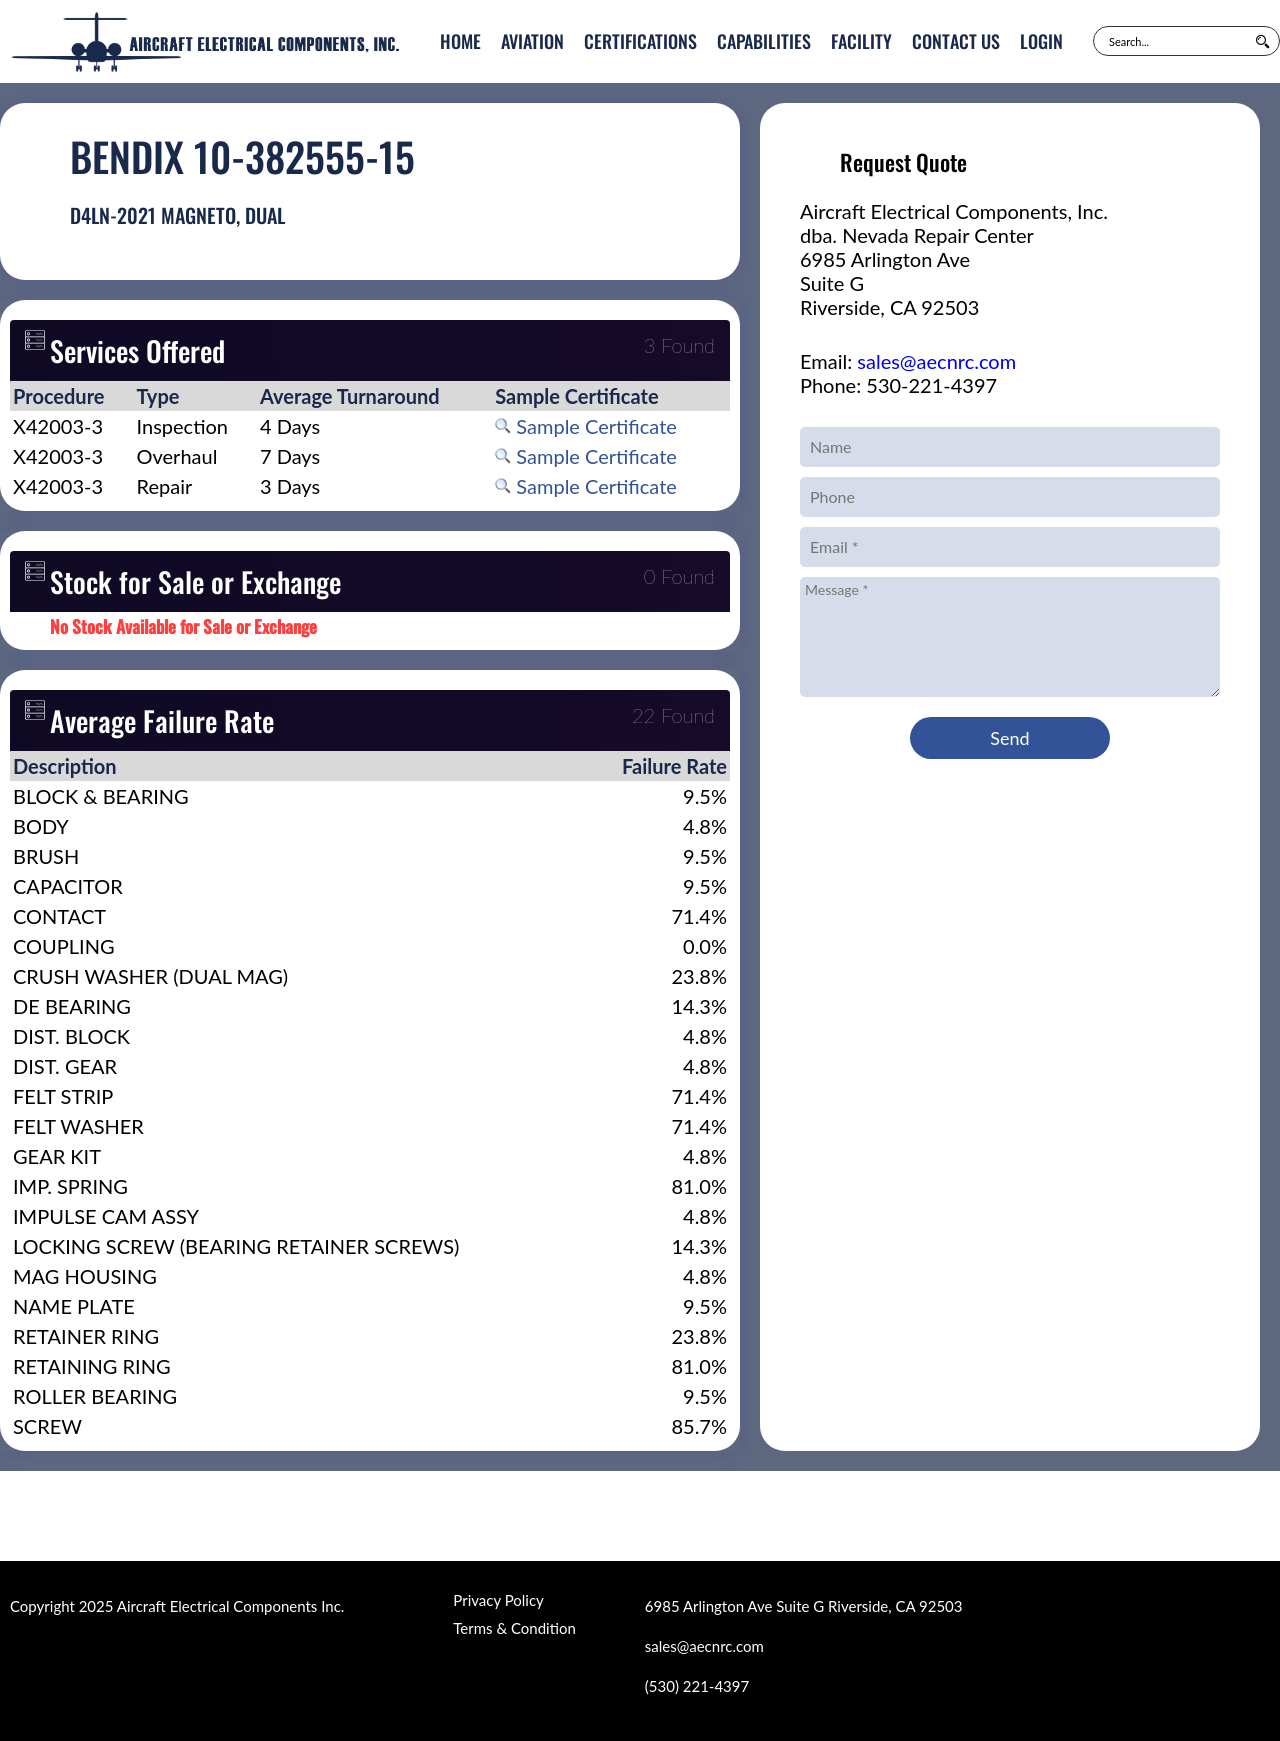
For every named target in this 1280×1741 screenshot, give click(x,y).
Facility (861, 41)
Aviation (532, 41)
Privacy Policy (498, 1600)
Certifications (640, 41)
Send (1009, 738)
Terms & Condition (514, 1628)
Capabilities (764, 41)
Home (460, 41)
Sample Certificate (586, 426)
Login (1041, 41)
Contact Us (956, 41)
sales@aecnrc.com (936, 361)
